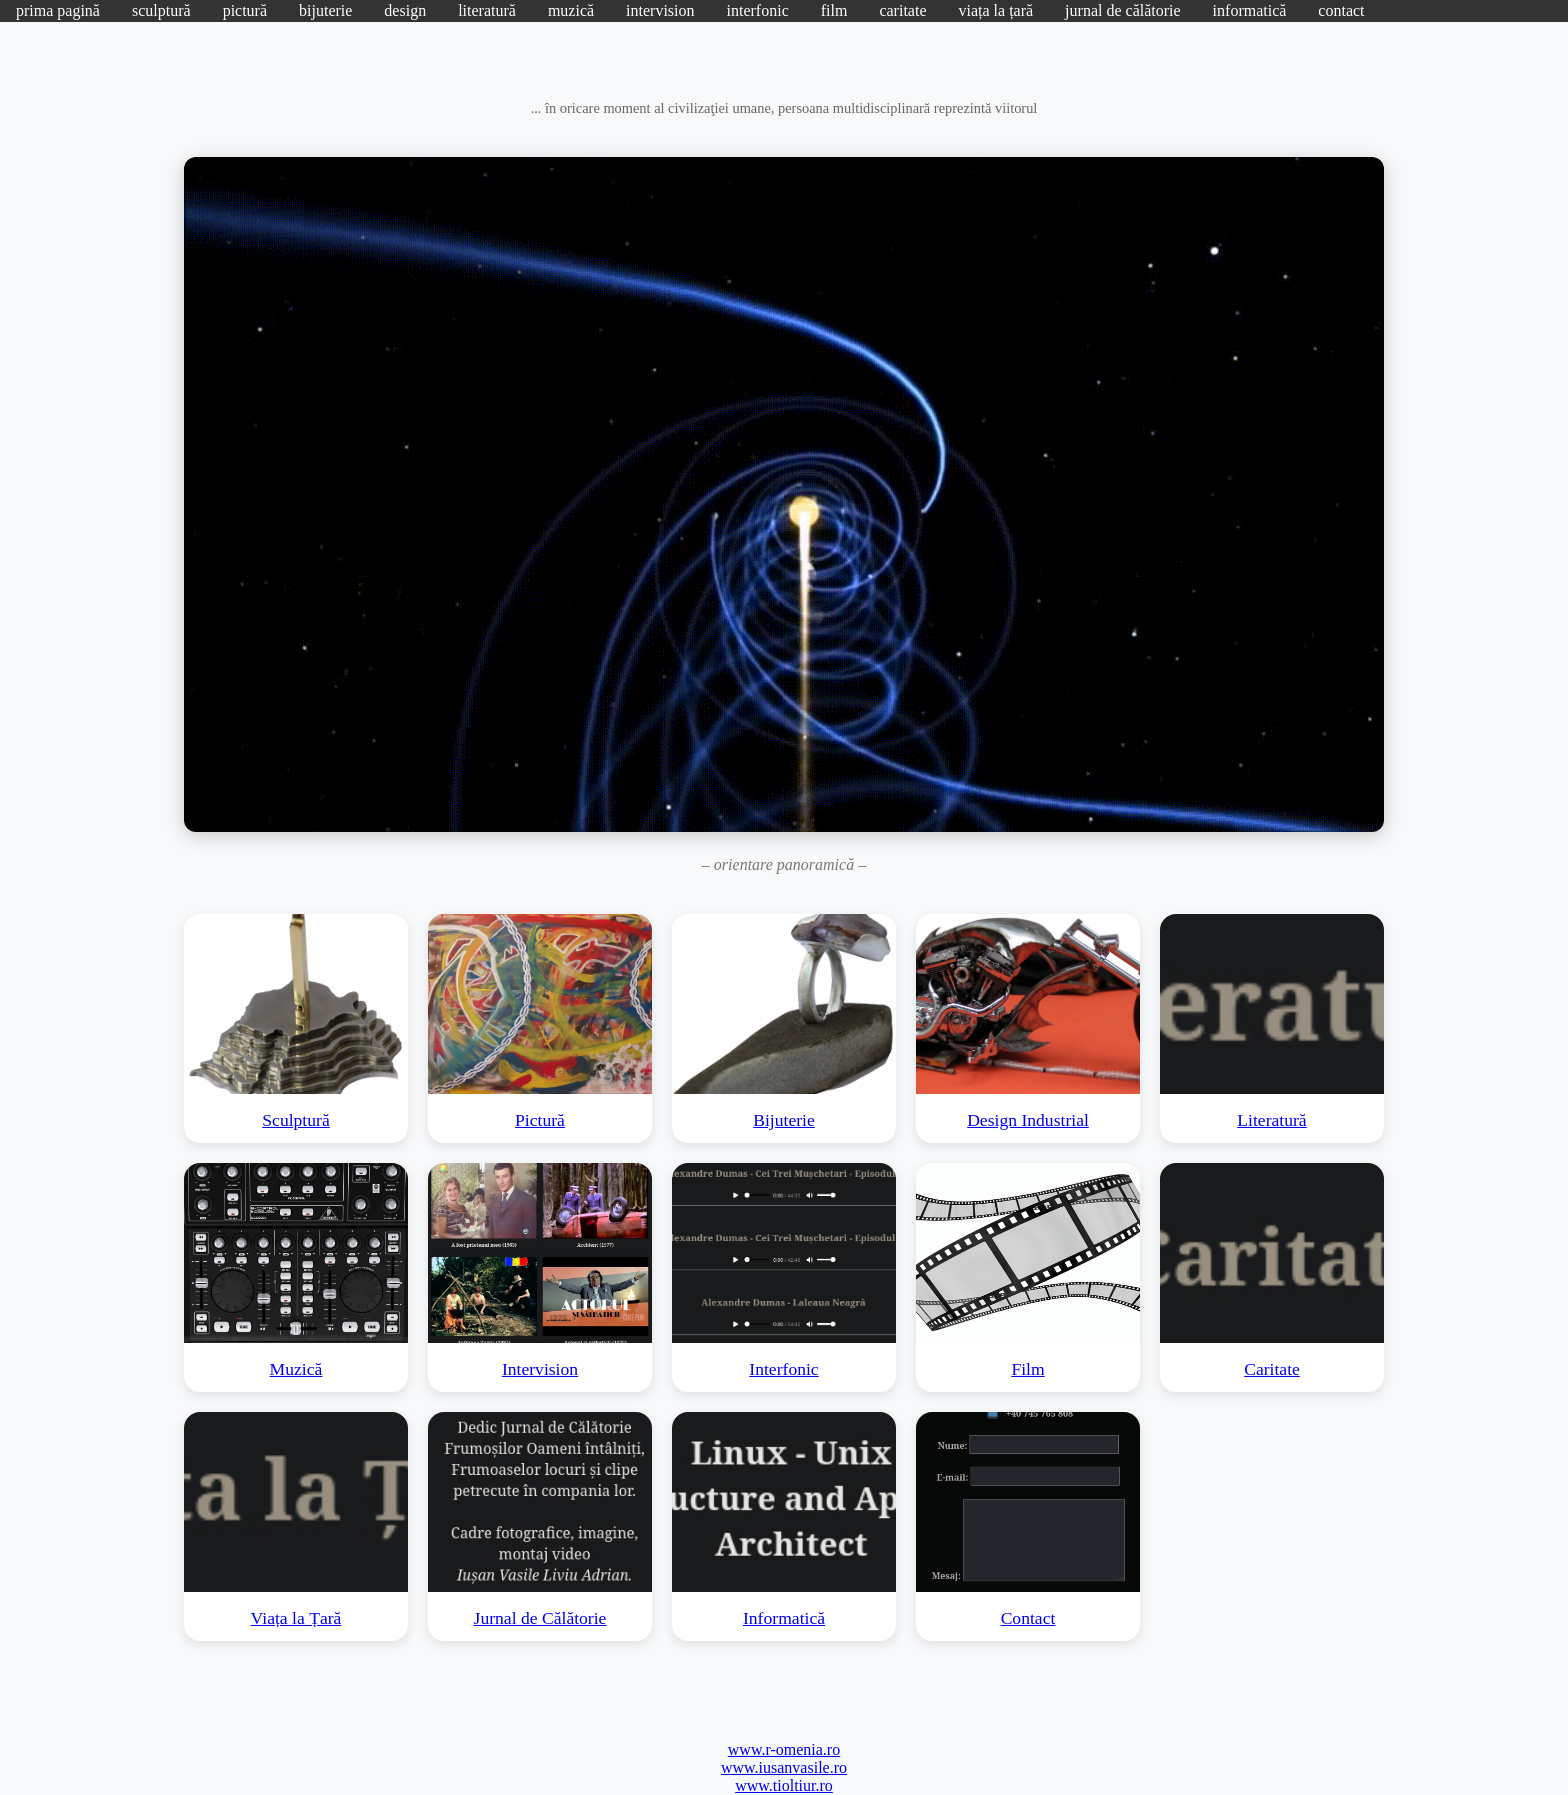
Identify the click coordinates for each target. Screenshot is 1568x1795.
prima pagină (58, 10)
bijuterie (325, 10)
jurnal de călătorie (1123, 10)
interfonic (758, 10)
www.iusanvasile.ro (784, 1767)
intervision (660, 10)
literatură (487, 10)
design (405, 10)
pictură (245, 10)
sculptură (161, 10)
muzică (571, 10)
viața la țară (995, 10)
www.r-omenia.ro (784, 1749)
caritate (902, 10)
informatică (1250, 10)
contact (1341, 10)
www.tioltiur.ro (784, 1785)
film (834, 10)
